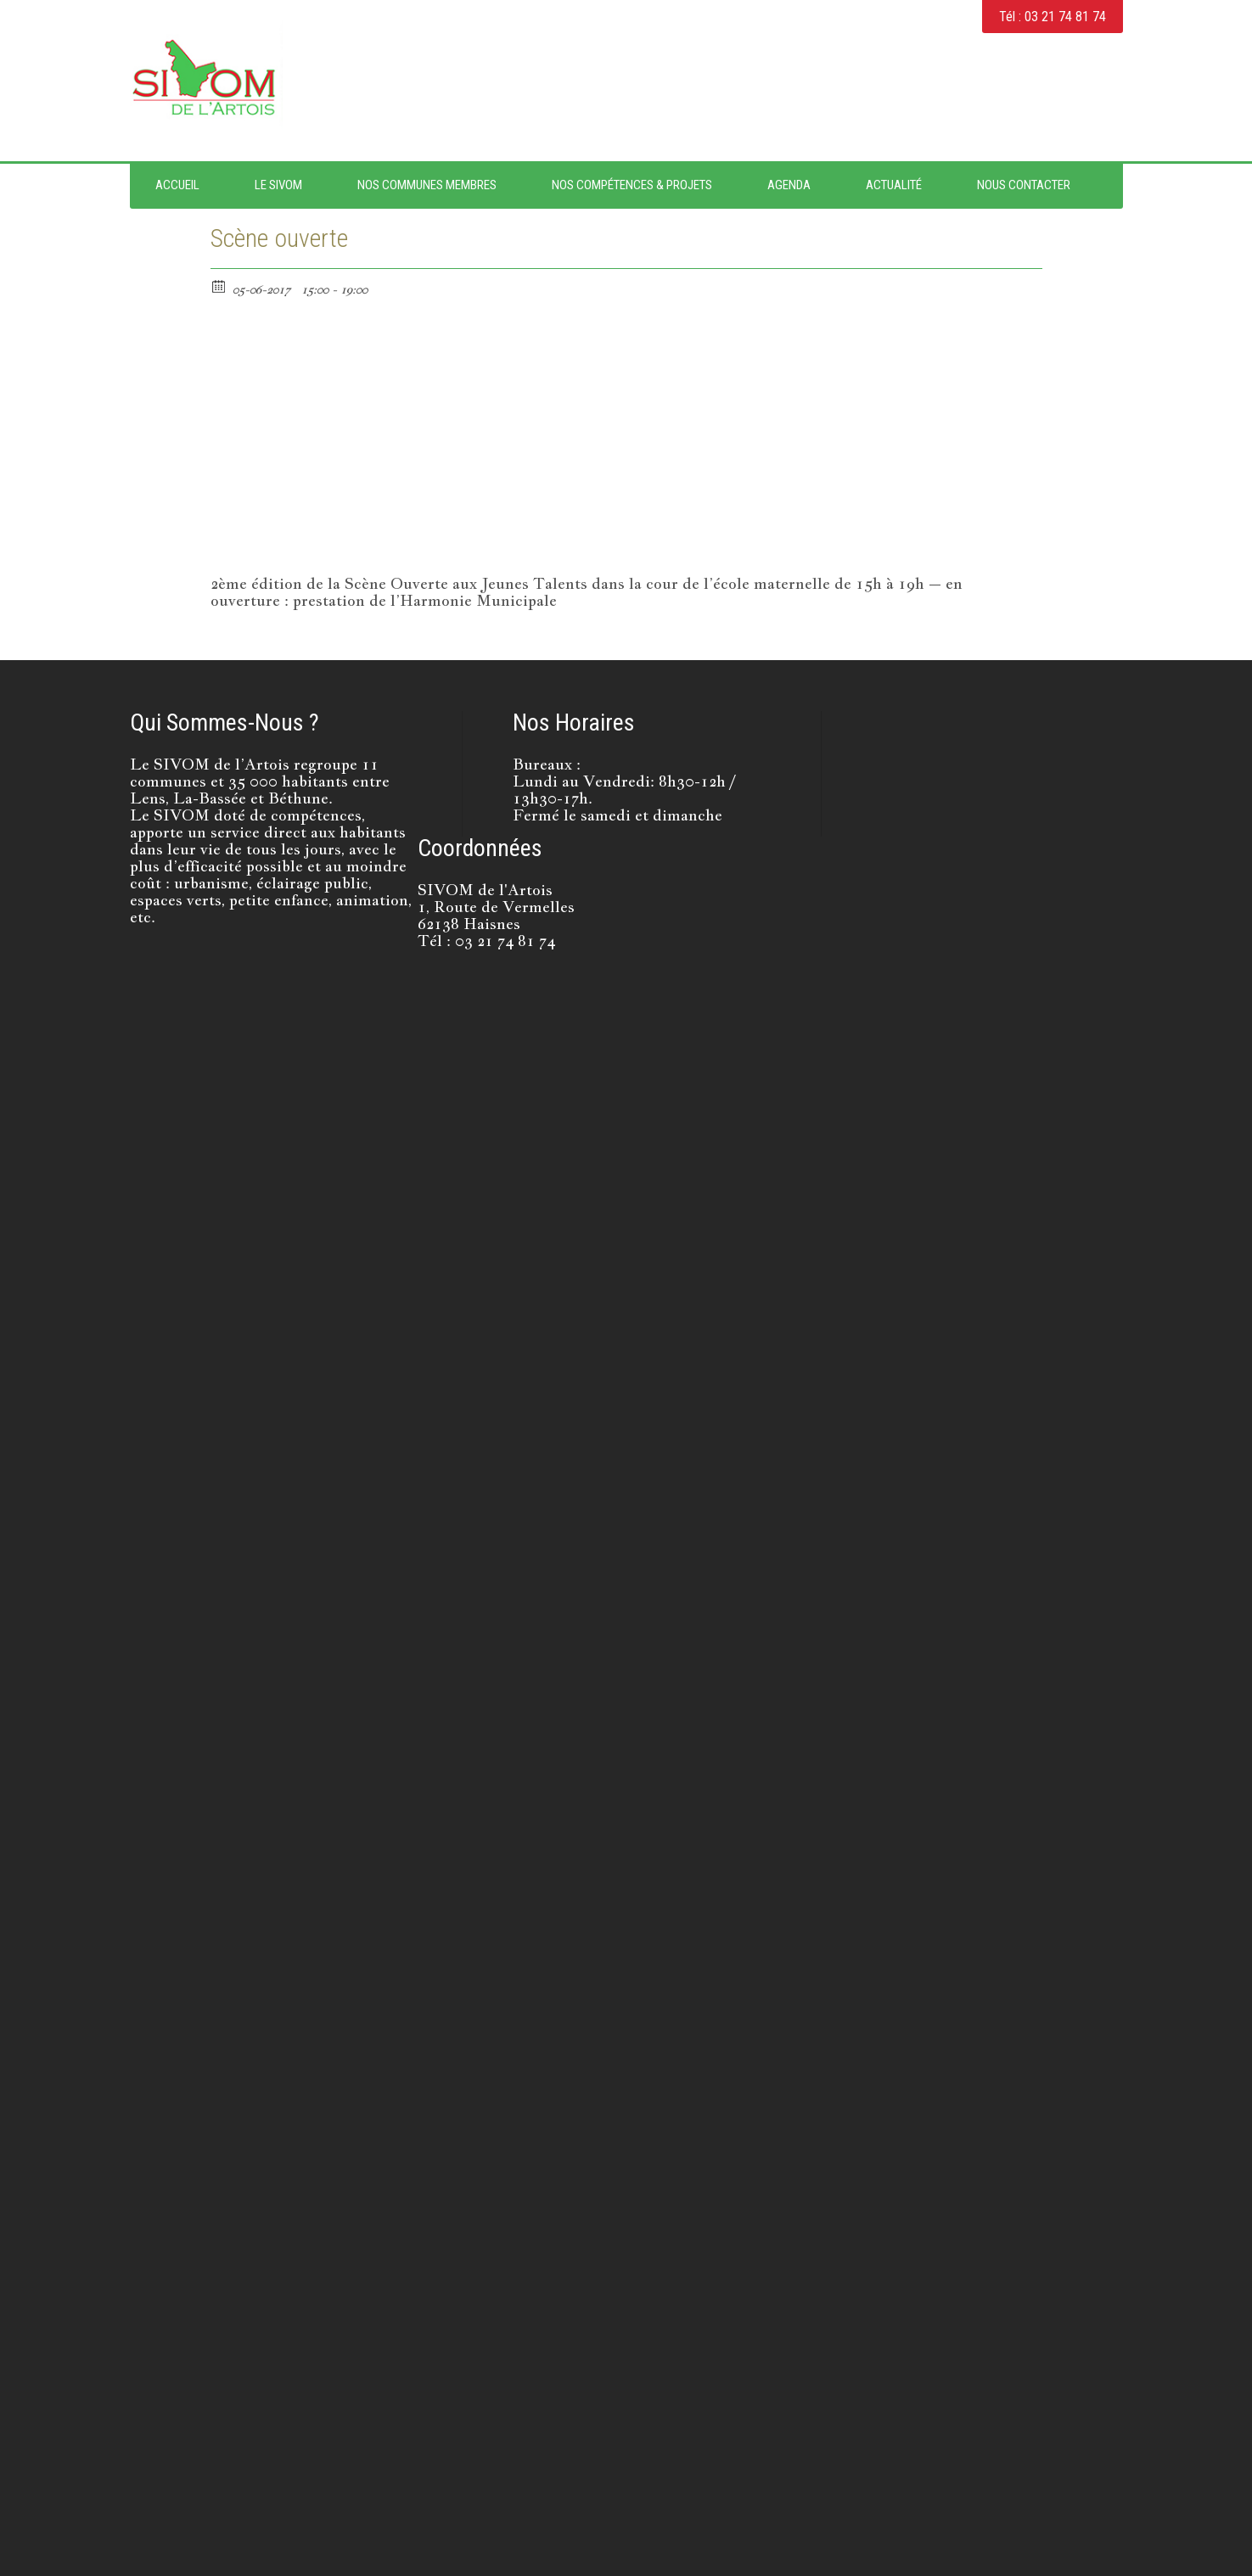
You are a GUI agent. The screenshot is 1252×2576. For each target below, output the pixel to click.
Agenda (789, 185)
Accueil (177, 185)
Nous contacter (1023, 185)
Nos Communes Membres (427, 185)
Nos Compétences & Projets (632, 185)
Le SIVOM (278, 185)
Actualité (894, 185)
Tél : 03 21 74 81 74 (1052, 16)
